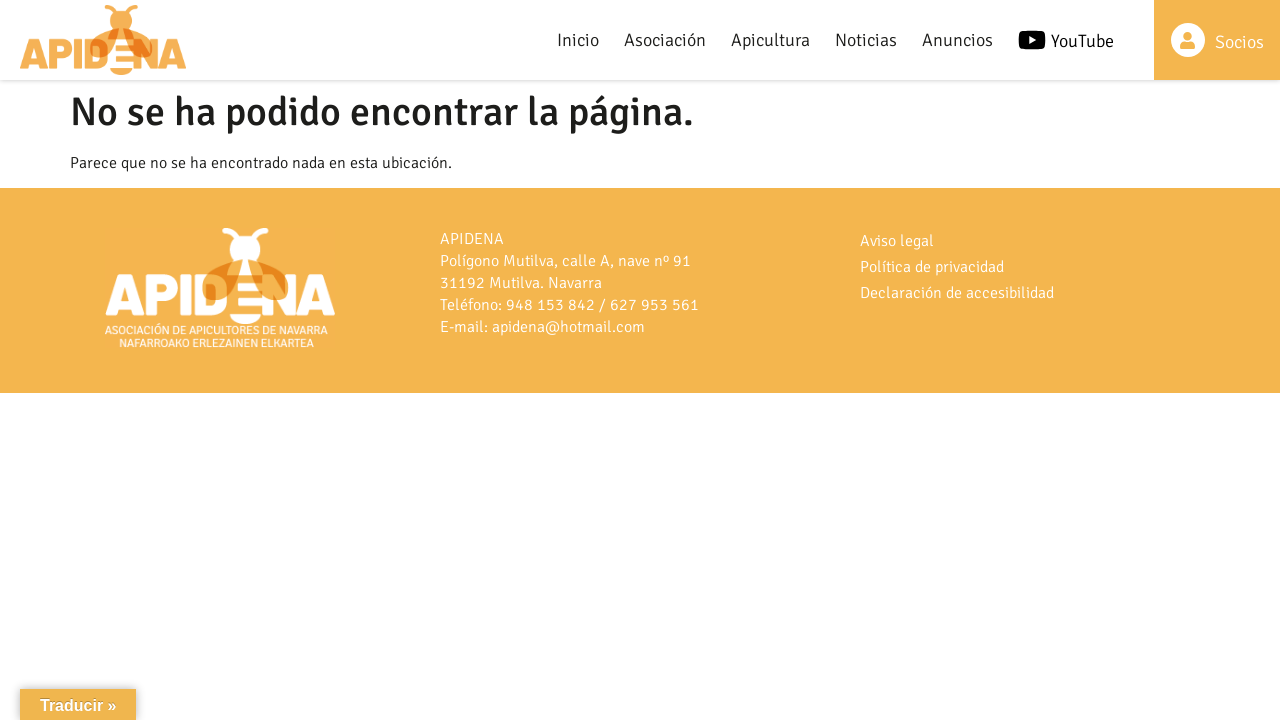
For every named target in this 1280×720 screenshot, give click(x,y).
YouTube (1082, 41)
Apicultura (770, 40)
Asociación (665, 40)
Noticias (866, 40)
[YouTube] (1032, 40)
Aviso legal (897, 241)
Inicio (578, 40)
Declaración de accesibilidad (957, 293)
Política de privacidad (932, 267)
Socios (1239, 42)
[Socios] (1188, 40)
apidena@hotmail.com (568, 327)
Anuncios (957, 40)
